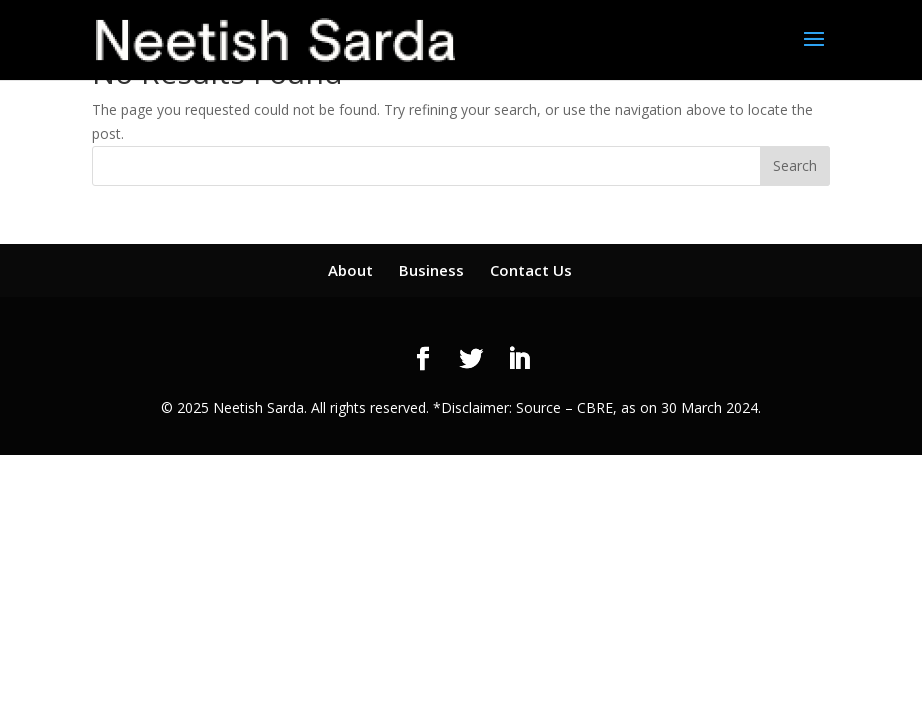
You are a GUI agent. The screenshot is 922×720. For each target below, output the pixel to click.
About (350, 270)
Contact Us (531, 270)
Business (431, 270)
